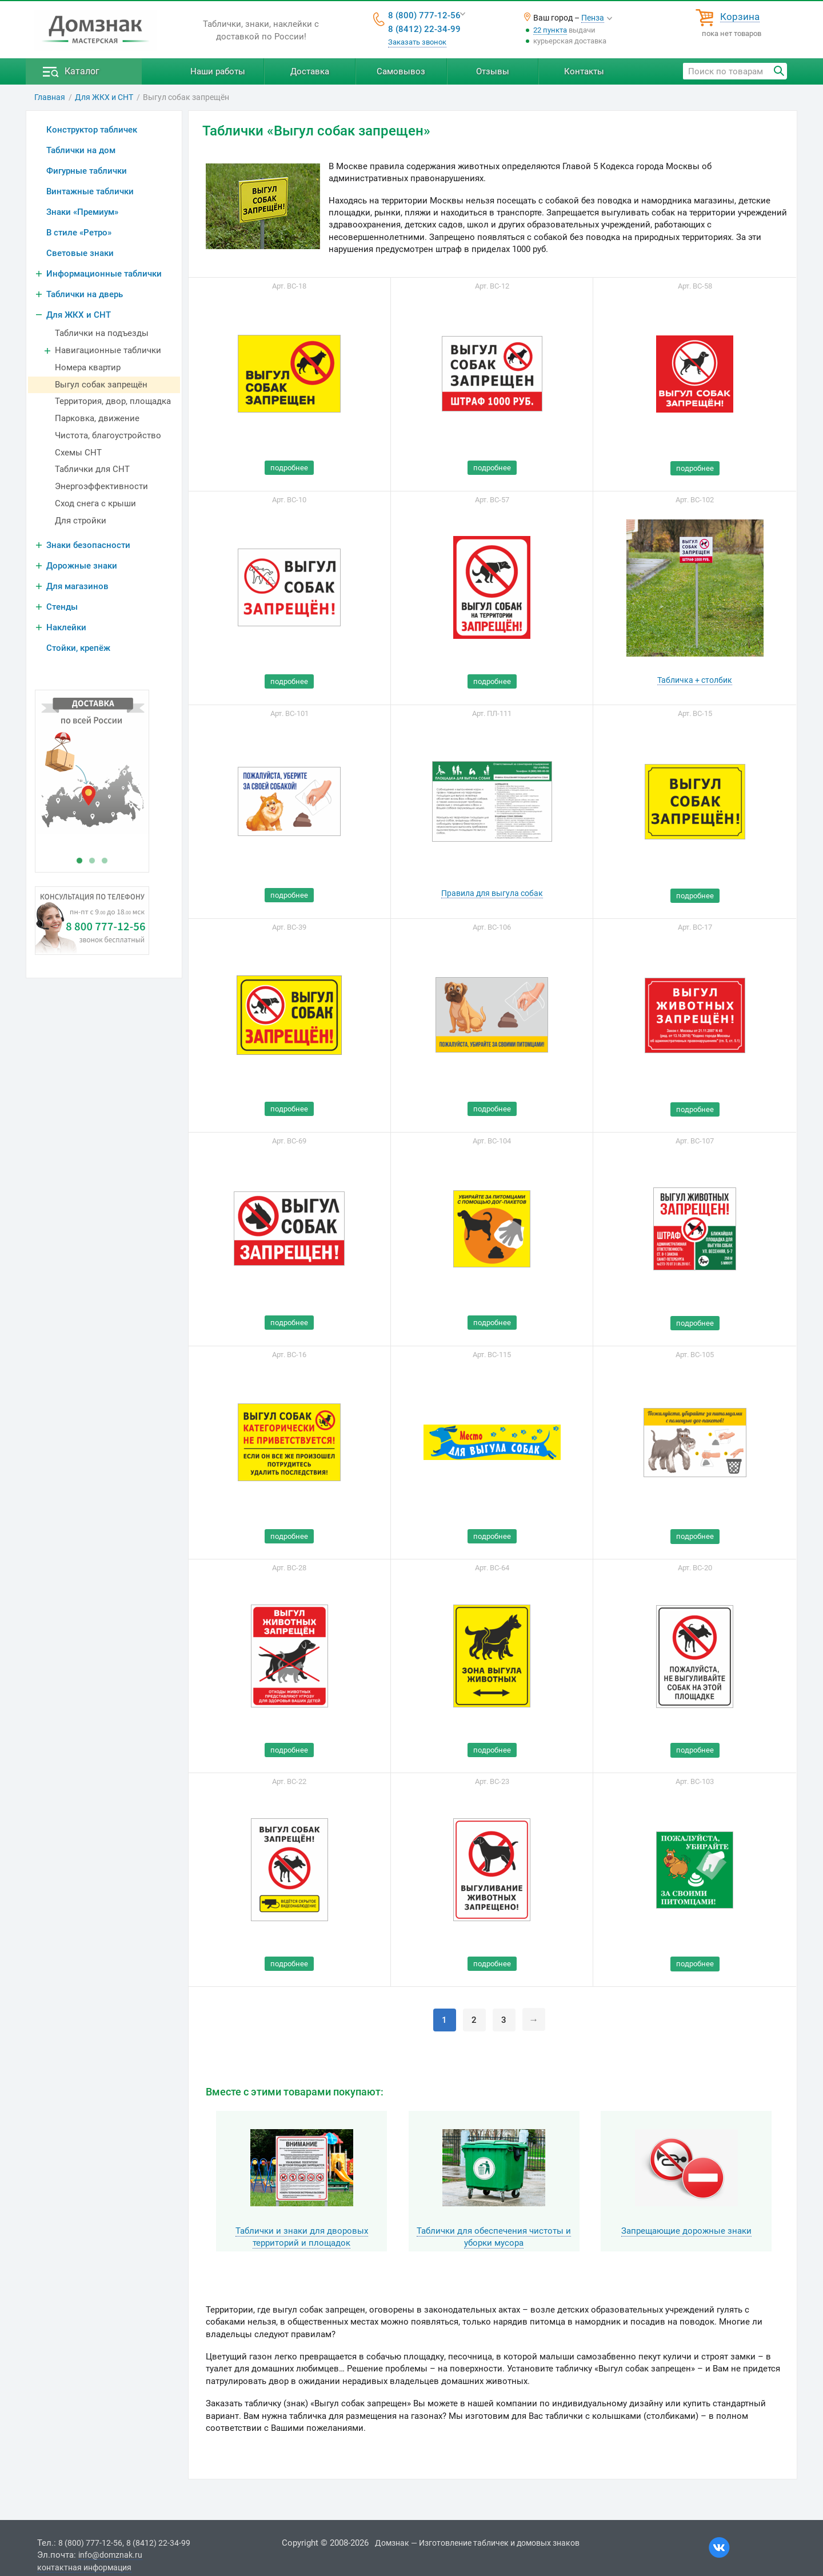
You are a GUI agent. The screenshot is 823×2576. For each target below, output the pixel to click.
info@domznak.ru (110, 2554)
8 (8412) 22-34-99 (424, 29)
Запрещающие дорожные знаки (686, 2231)
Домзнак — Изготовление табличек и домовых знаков (477, 2542)
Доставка (309, 71)
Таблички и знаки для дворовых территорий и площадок (301, 2237)
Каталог (82, 71)
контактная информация (84, 2567)
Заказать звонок (417, 42)
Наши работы (217, 71)
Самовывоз (401, 71)
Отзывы (492, 71)
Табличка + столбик (694, 680)
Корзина (740, 17)
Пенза (592, 17)
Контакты (584, 71)
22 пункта (550, 30)
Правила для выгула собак (492, 893)
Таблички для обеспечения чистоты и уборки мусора (494, 2237)
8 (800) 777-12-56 (424, 15)
